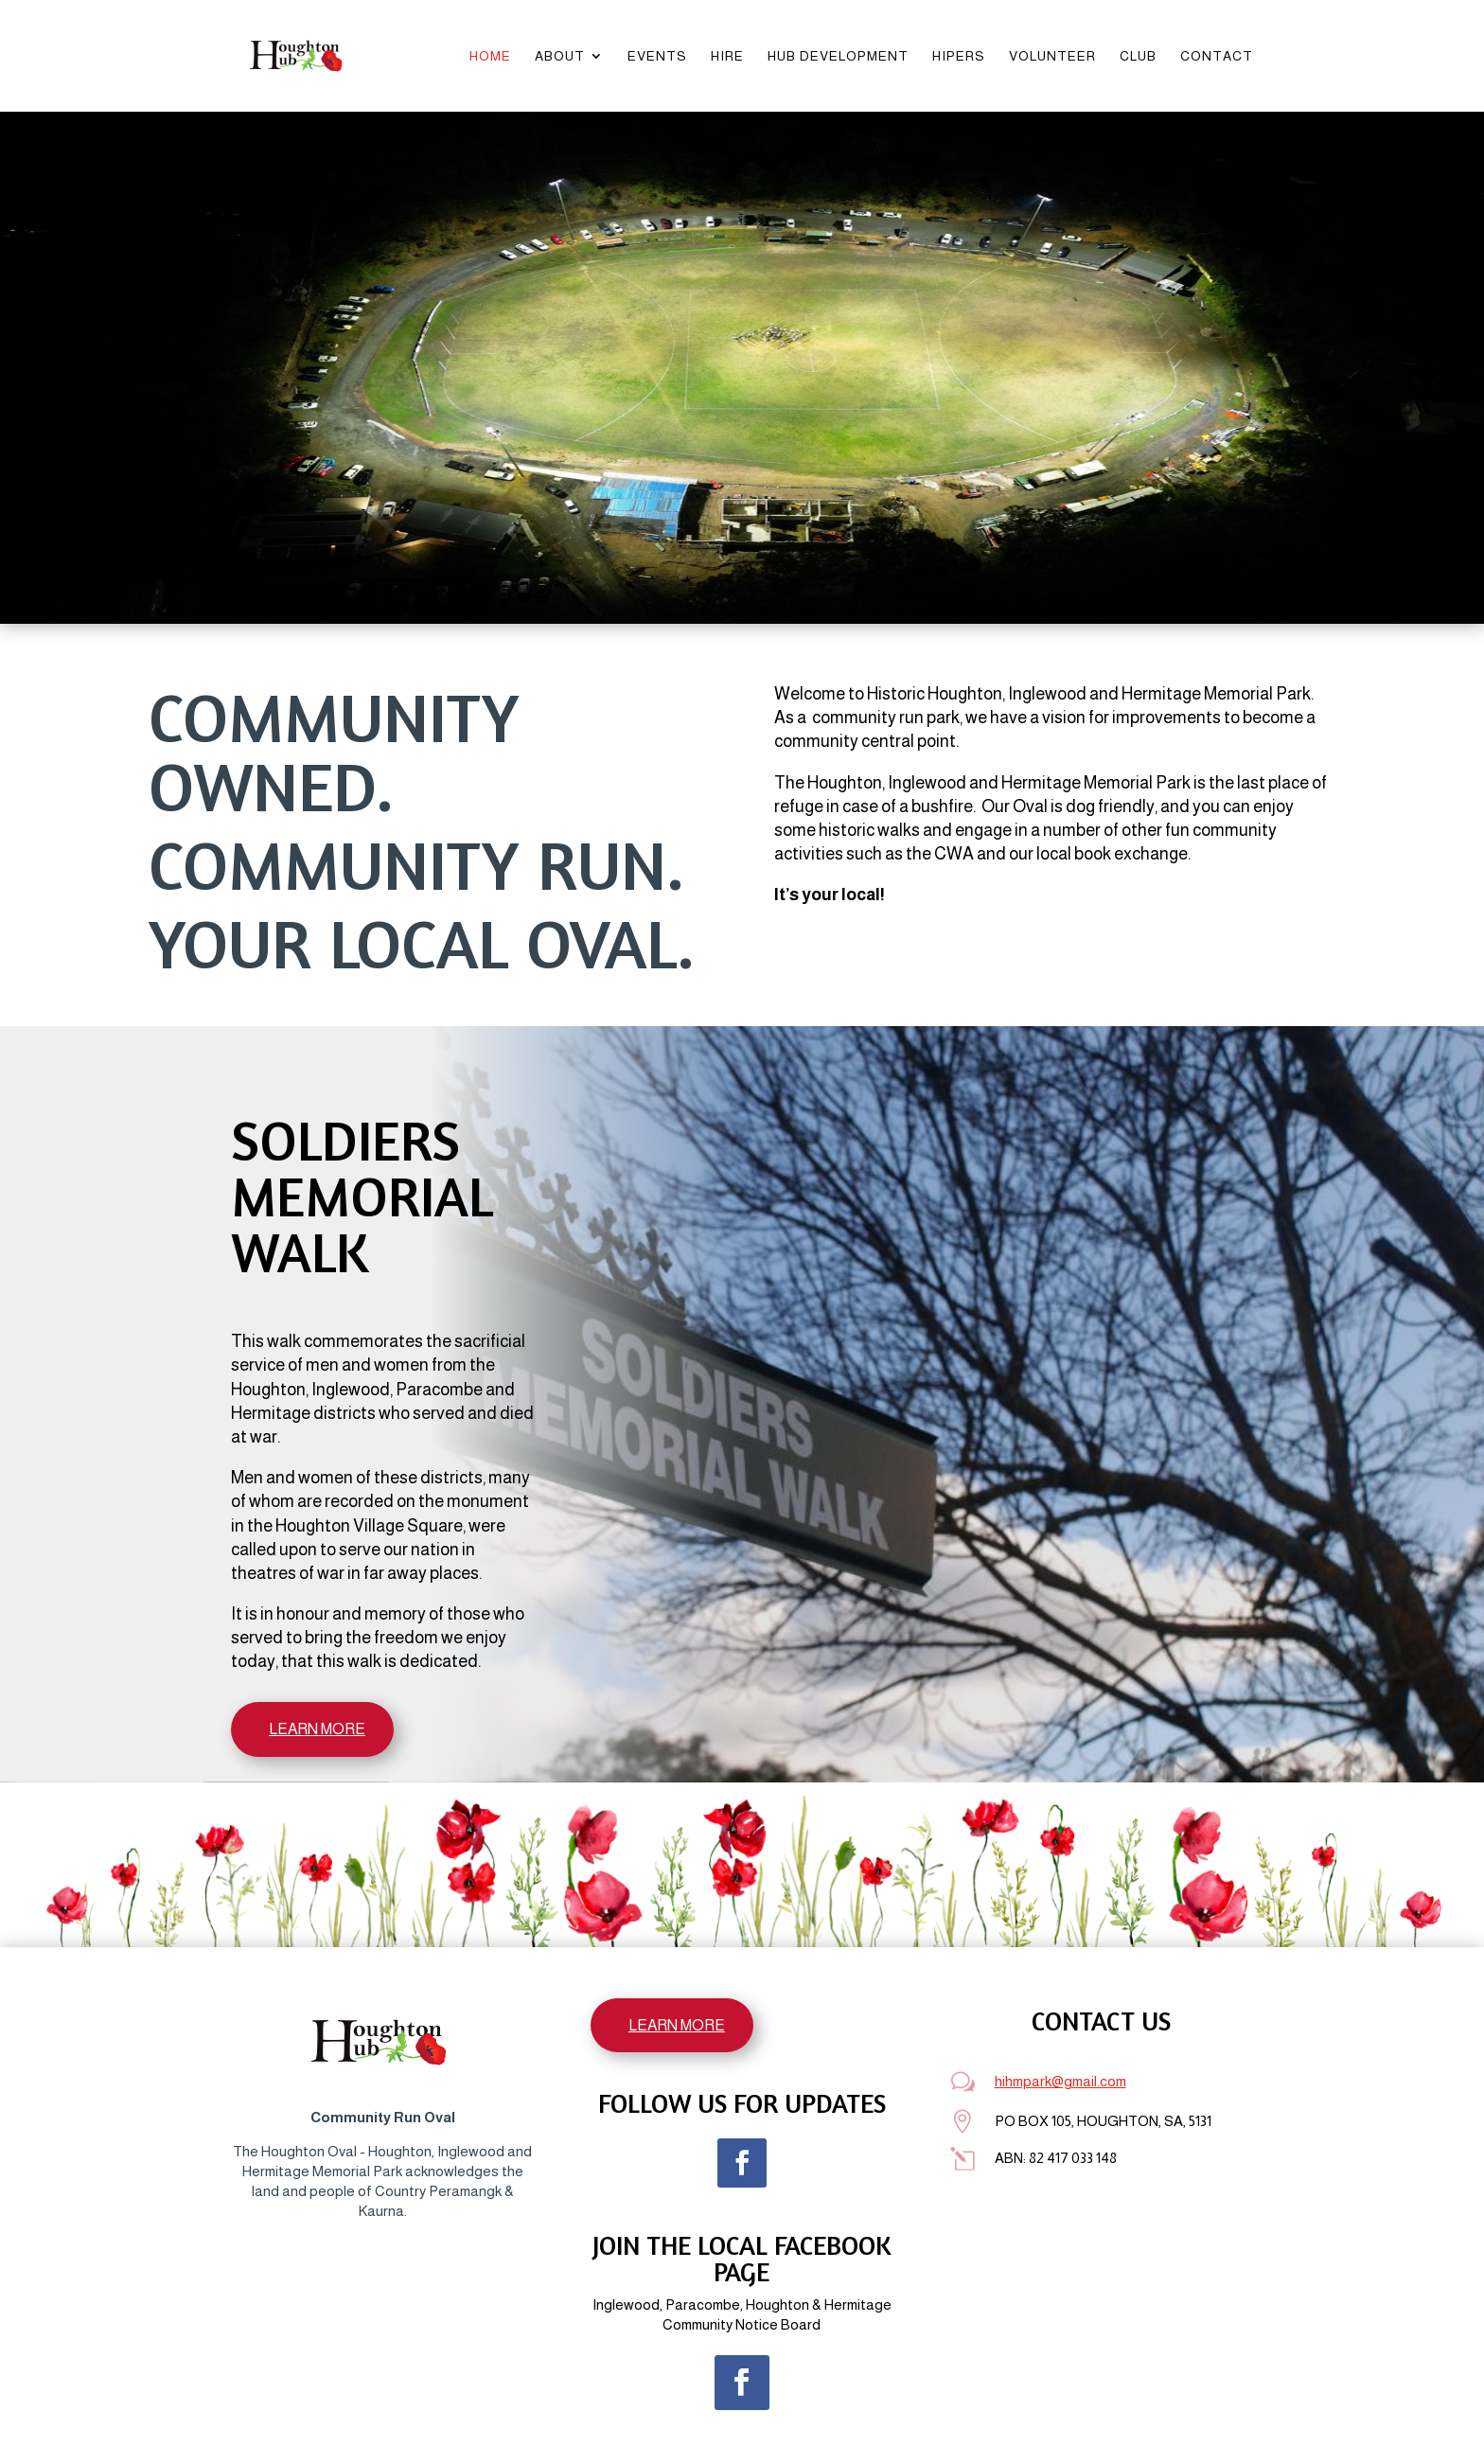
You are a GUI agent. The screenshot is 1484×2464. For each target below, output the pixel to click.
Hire (727, 56)
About (560, 56)
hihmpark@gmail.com (1060, 2081)
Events (657, 56)
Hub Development (838, 56)
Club (1138, 56)
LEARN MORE (317, 1729)
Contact (1216, 56)
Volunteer (1052, 56)
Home (490, 56)
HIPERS (958, 56)
